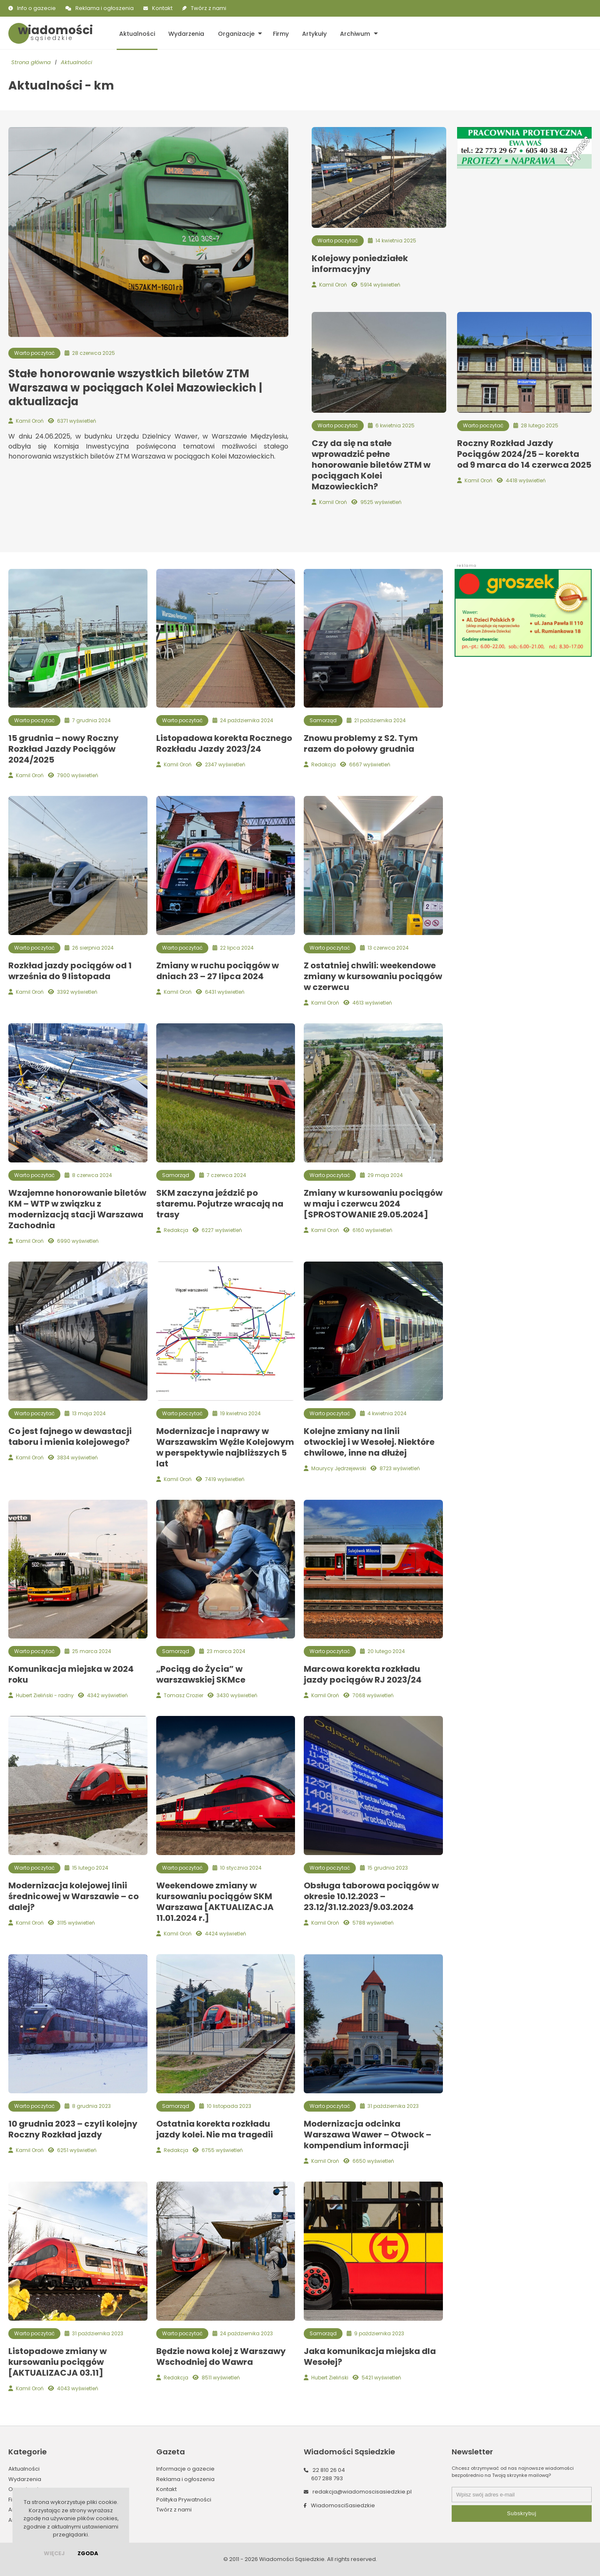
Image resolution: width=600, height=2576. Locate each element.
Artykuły (310, 33)
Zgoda (88, 2553)
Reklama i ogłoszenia (104, 8)
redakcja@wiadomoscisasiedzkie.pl (362, 2492)
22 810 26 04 (328, 2470)
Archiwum (350, 33)
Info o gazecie (36, 8)
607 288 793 (327, 2478)
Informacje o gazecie (185, 2469)
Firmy (277, 33)
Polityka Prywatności (183, 2500)
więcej (54, 2553)
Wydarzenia (184, 33)
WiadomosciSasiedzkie (343, 2505)
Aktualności (136, 33)
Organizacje (233, 33)
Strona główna (31, 63)
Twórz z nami (208, 8)
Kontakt (162, 8)
